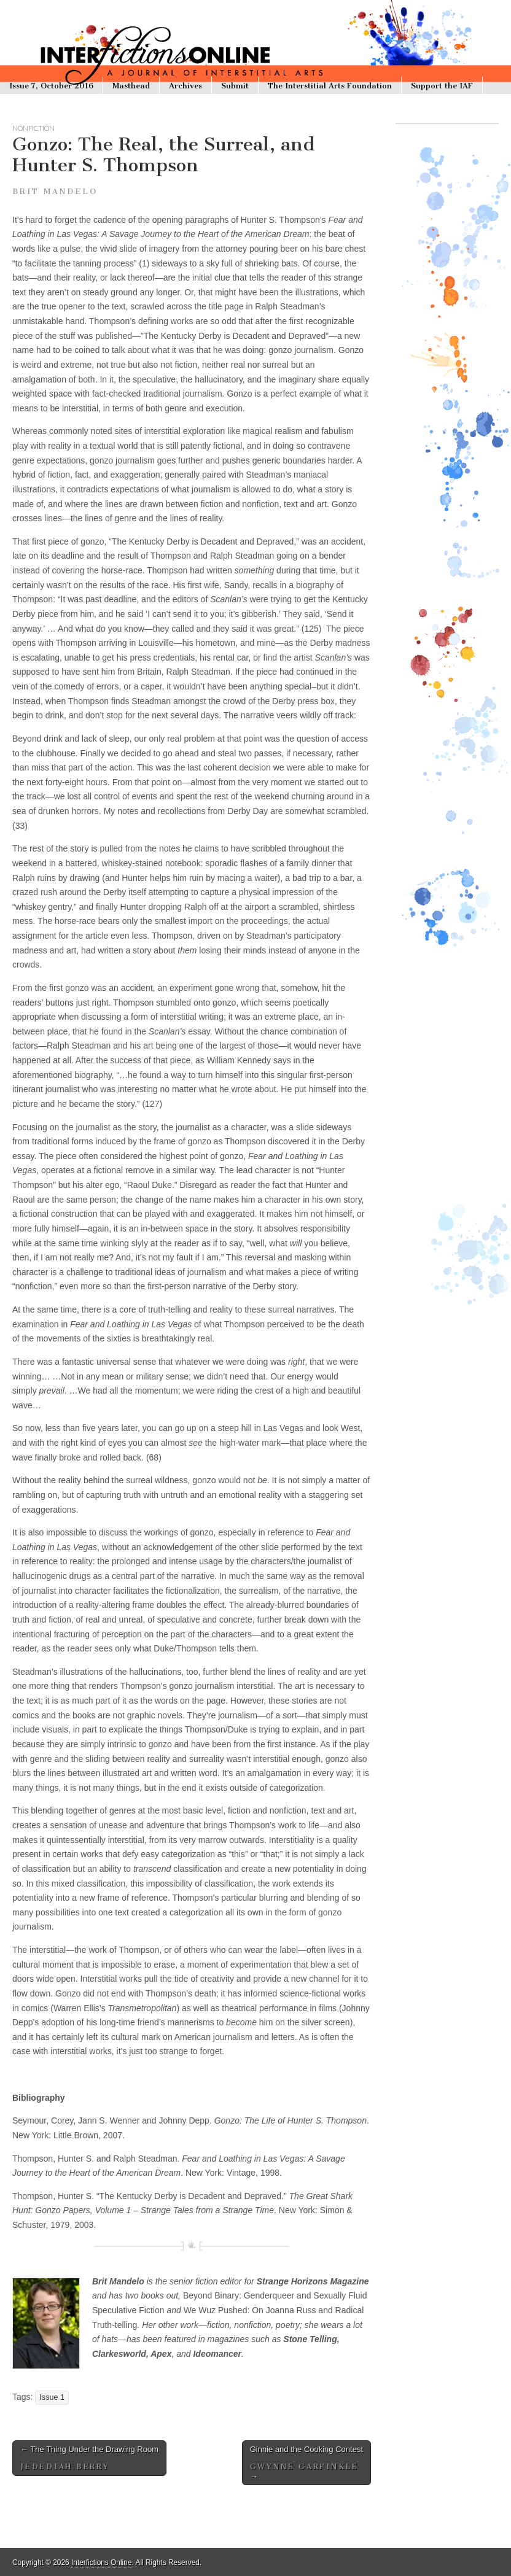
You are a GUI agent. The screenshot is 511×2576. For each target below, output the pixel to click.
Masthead (131, 85)
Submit (235, 85)
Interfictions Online (101, 2562)
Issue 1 (51, 2397)
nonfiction (33, 128)
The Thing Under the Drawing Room (89, 2458)
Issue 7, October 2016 (51, 85)
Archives (185, 85)
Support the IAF (442, 85)
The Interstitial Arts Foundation (330, 85)
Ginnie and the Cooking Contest (306, 2463)
